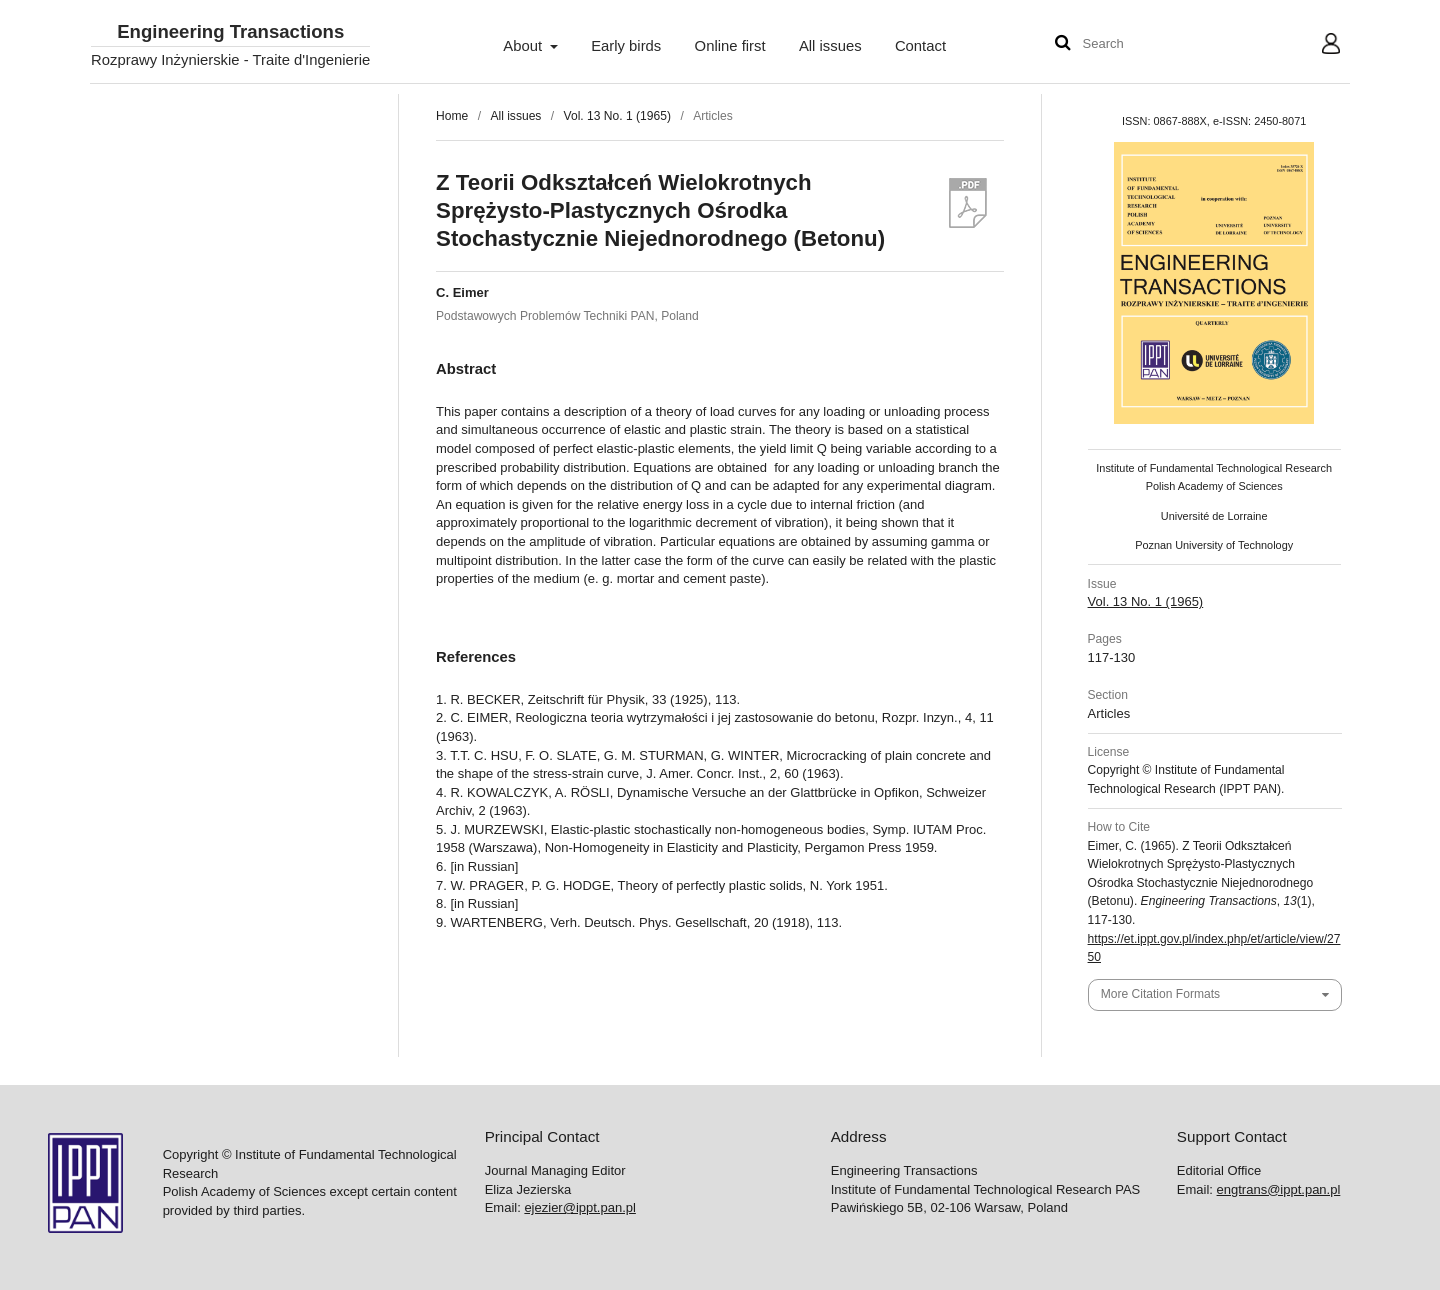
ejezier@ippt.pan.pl (579, 1207)
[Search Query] (1143, 44)
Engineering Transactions (230, 32)
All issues (830, 46)
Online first (730, 46)
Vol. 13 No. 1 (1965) (617, 116)
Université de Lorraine (1214, 516)
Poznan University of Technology (1214, 545)
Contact (920, 46)
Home (452, 116)
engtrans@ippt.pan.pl (1279, 1189)
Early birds (626, 46)
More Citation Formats (1160, 994)
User (1315, 46)
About (524, 46)
